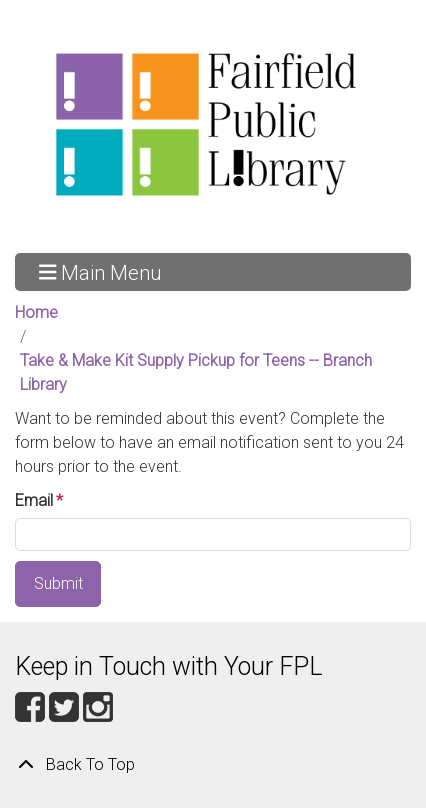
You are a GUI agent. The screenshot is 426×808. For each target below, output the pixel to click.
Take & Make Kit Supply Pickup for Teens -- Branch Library (196, 372)
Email (34, 500)
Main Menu (100, 272)
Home (36, 312)
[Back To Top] (213, 765)
